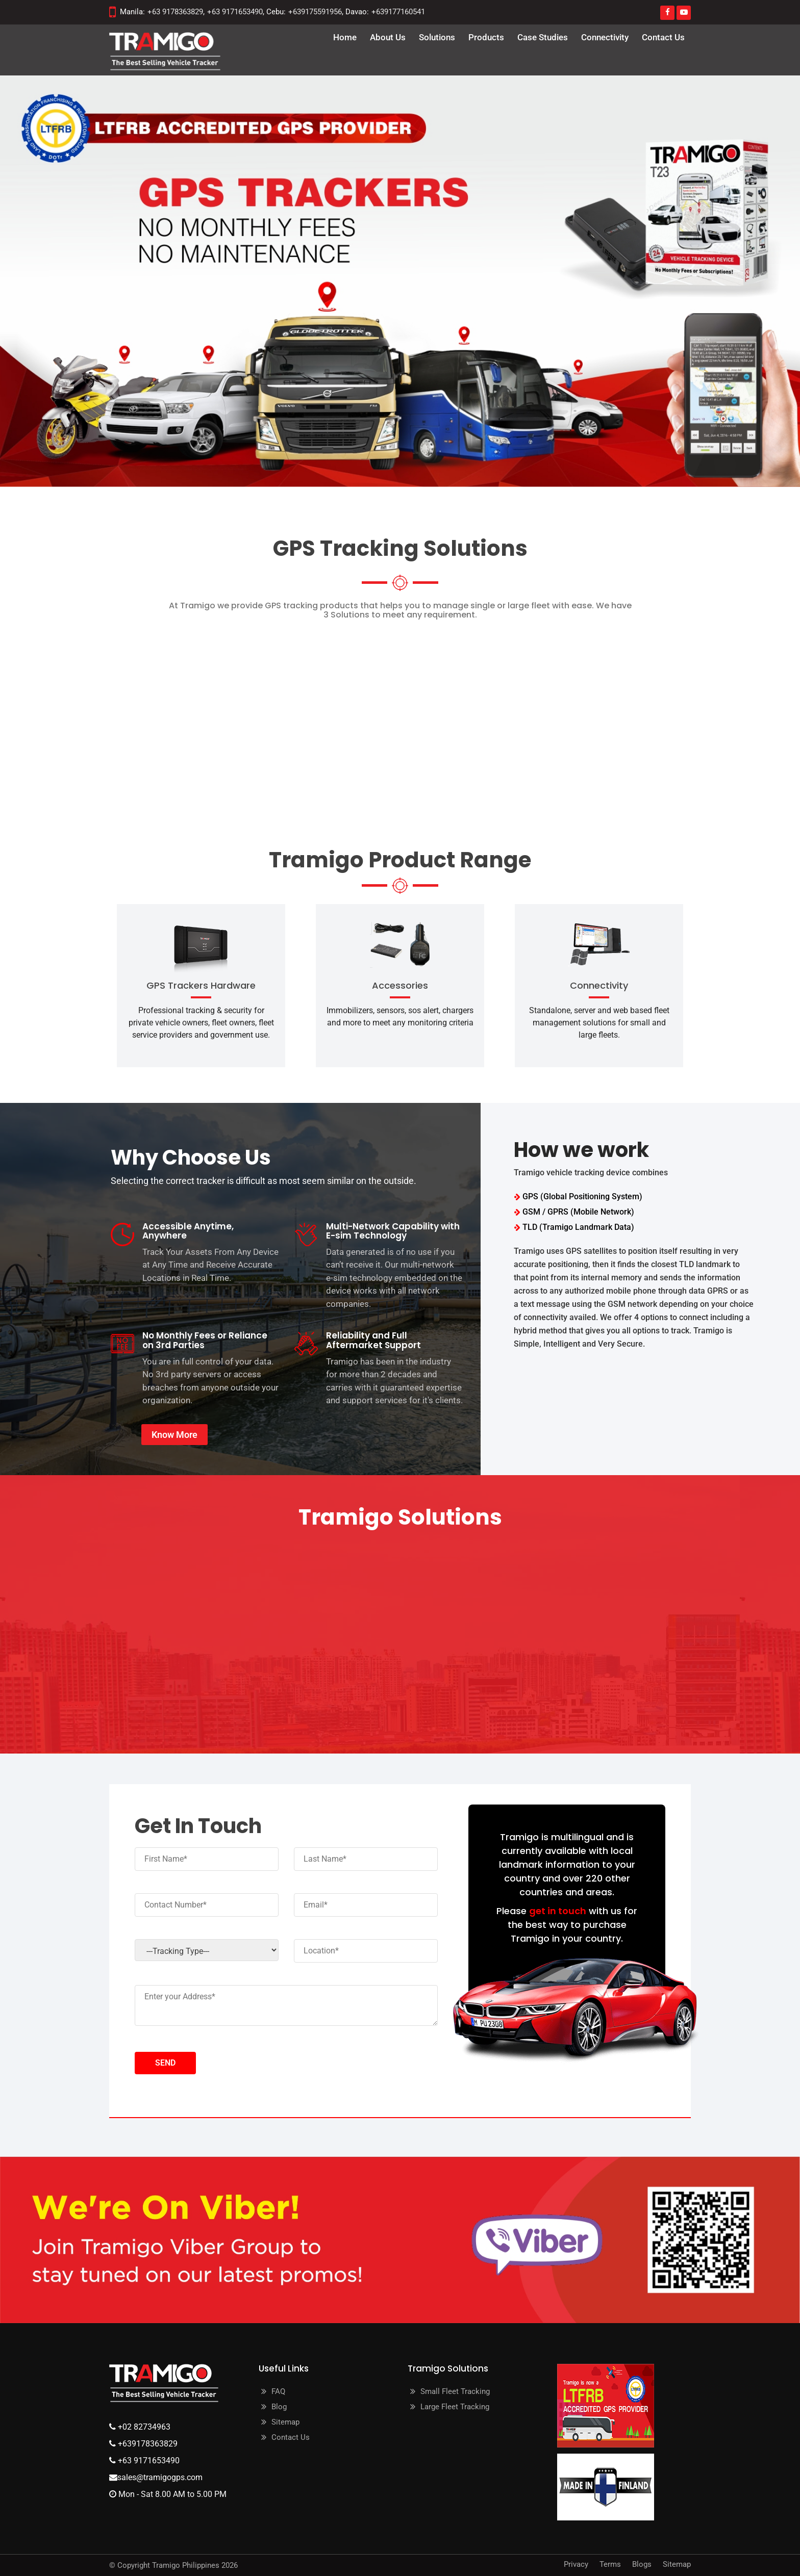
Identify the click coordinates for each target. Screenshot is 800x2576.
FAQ (278, 2391)
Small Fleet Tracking (455, 2391)
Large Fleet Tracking (454, 2406)
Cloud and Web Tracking (325, 719)
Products (486, 37)
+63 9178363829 (175, 11)
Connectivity (605, 37)
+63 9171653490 (235, 11)
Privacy (576, 2564)
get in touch (557, 1910)
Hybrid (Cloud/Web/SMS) (483, 719)
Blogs (642, 2564)
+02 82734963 (143, 2427)
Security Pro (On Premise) (176, 719)
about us (388, 37)
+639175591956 (315, 11)
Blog (279, 2406)
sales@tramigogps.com (160, 2477)
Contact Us (663, 37)
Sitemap (285, 2422)
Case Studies (542, 37)
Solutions (437, 37)
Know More (174, 1434)
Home (345, 37)
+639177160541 (398, 11)
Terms (610, 2564)
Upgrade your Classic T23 (624, 719)
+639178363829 (147, 2444)
